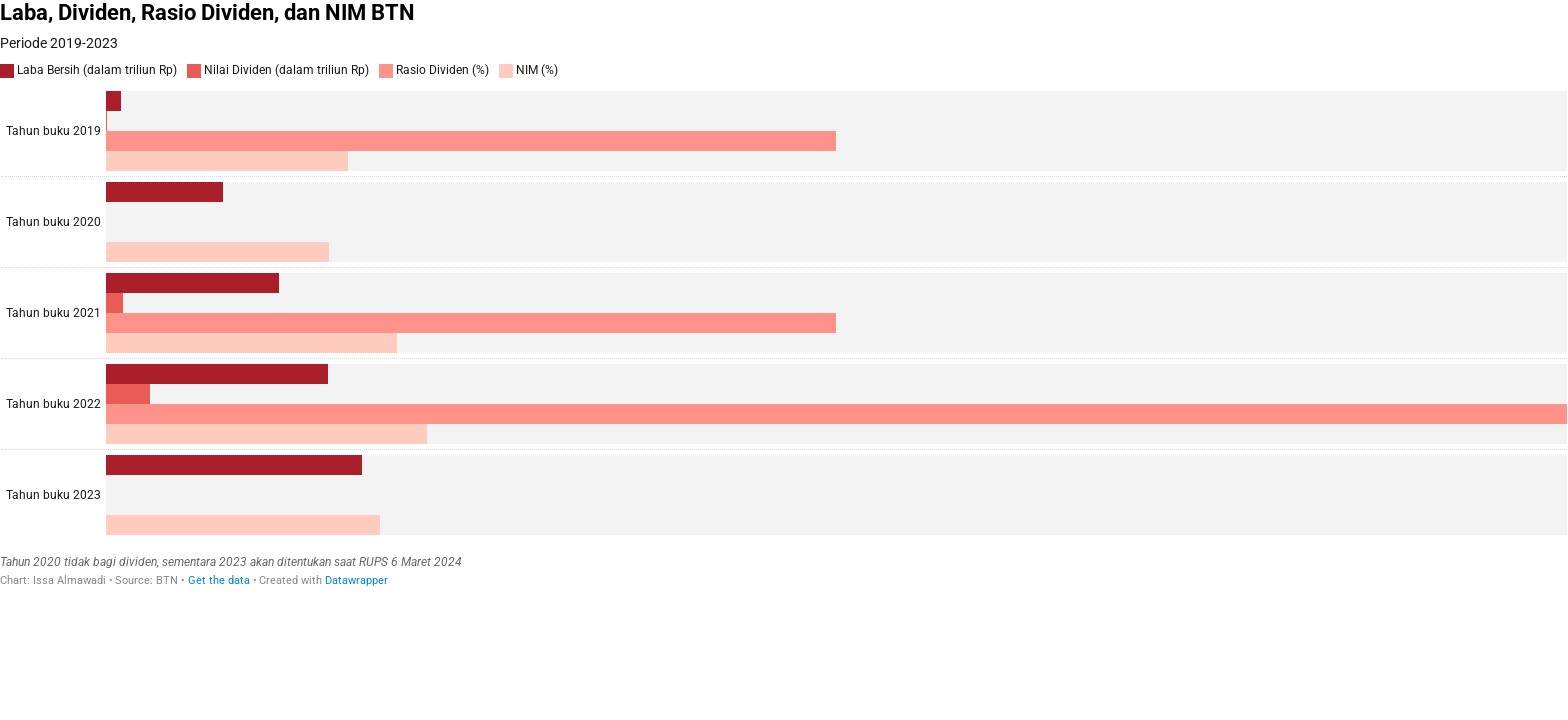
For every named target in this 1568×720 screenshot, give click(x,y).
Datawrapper (356, 580)
